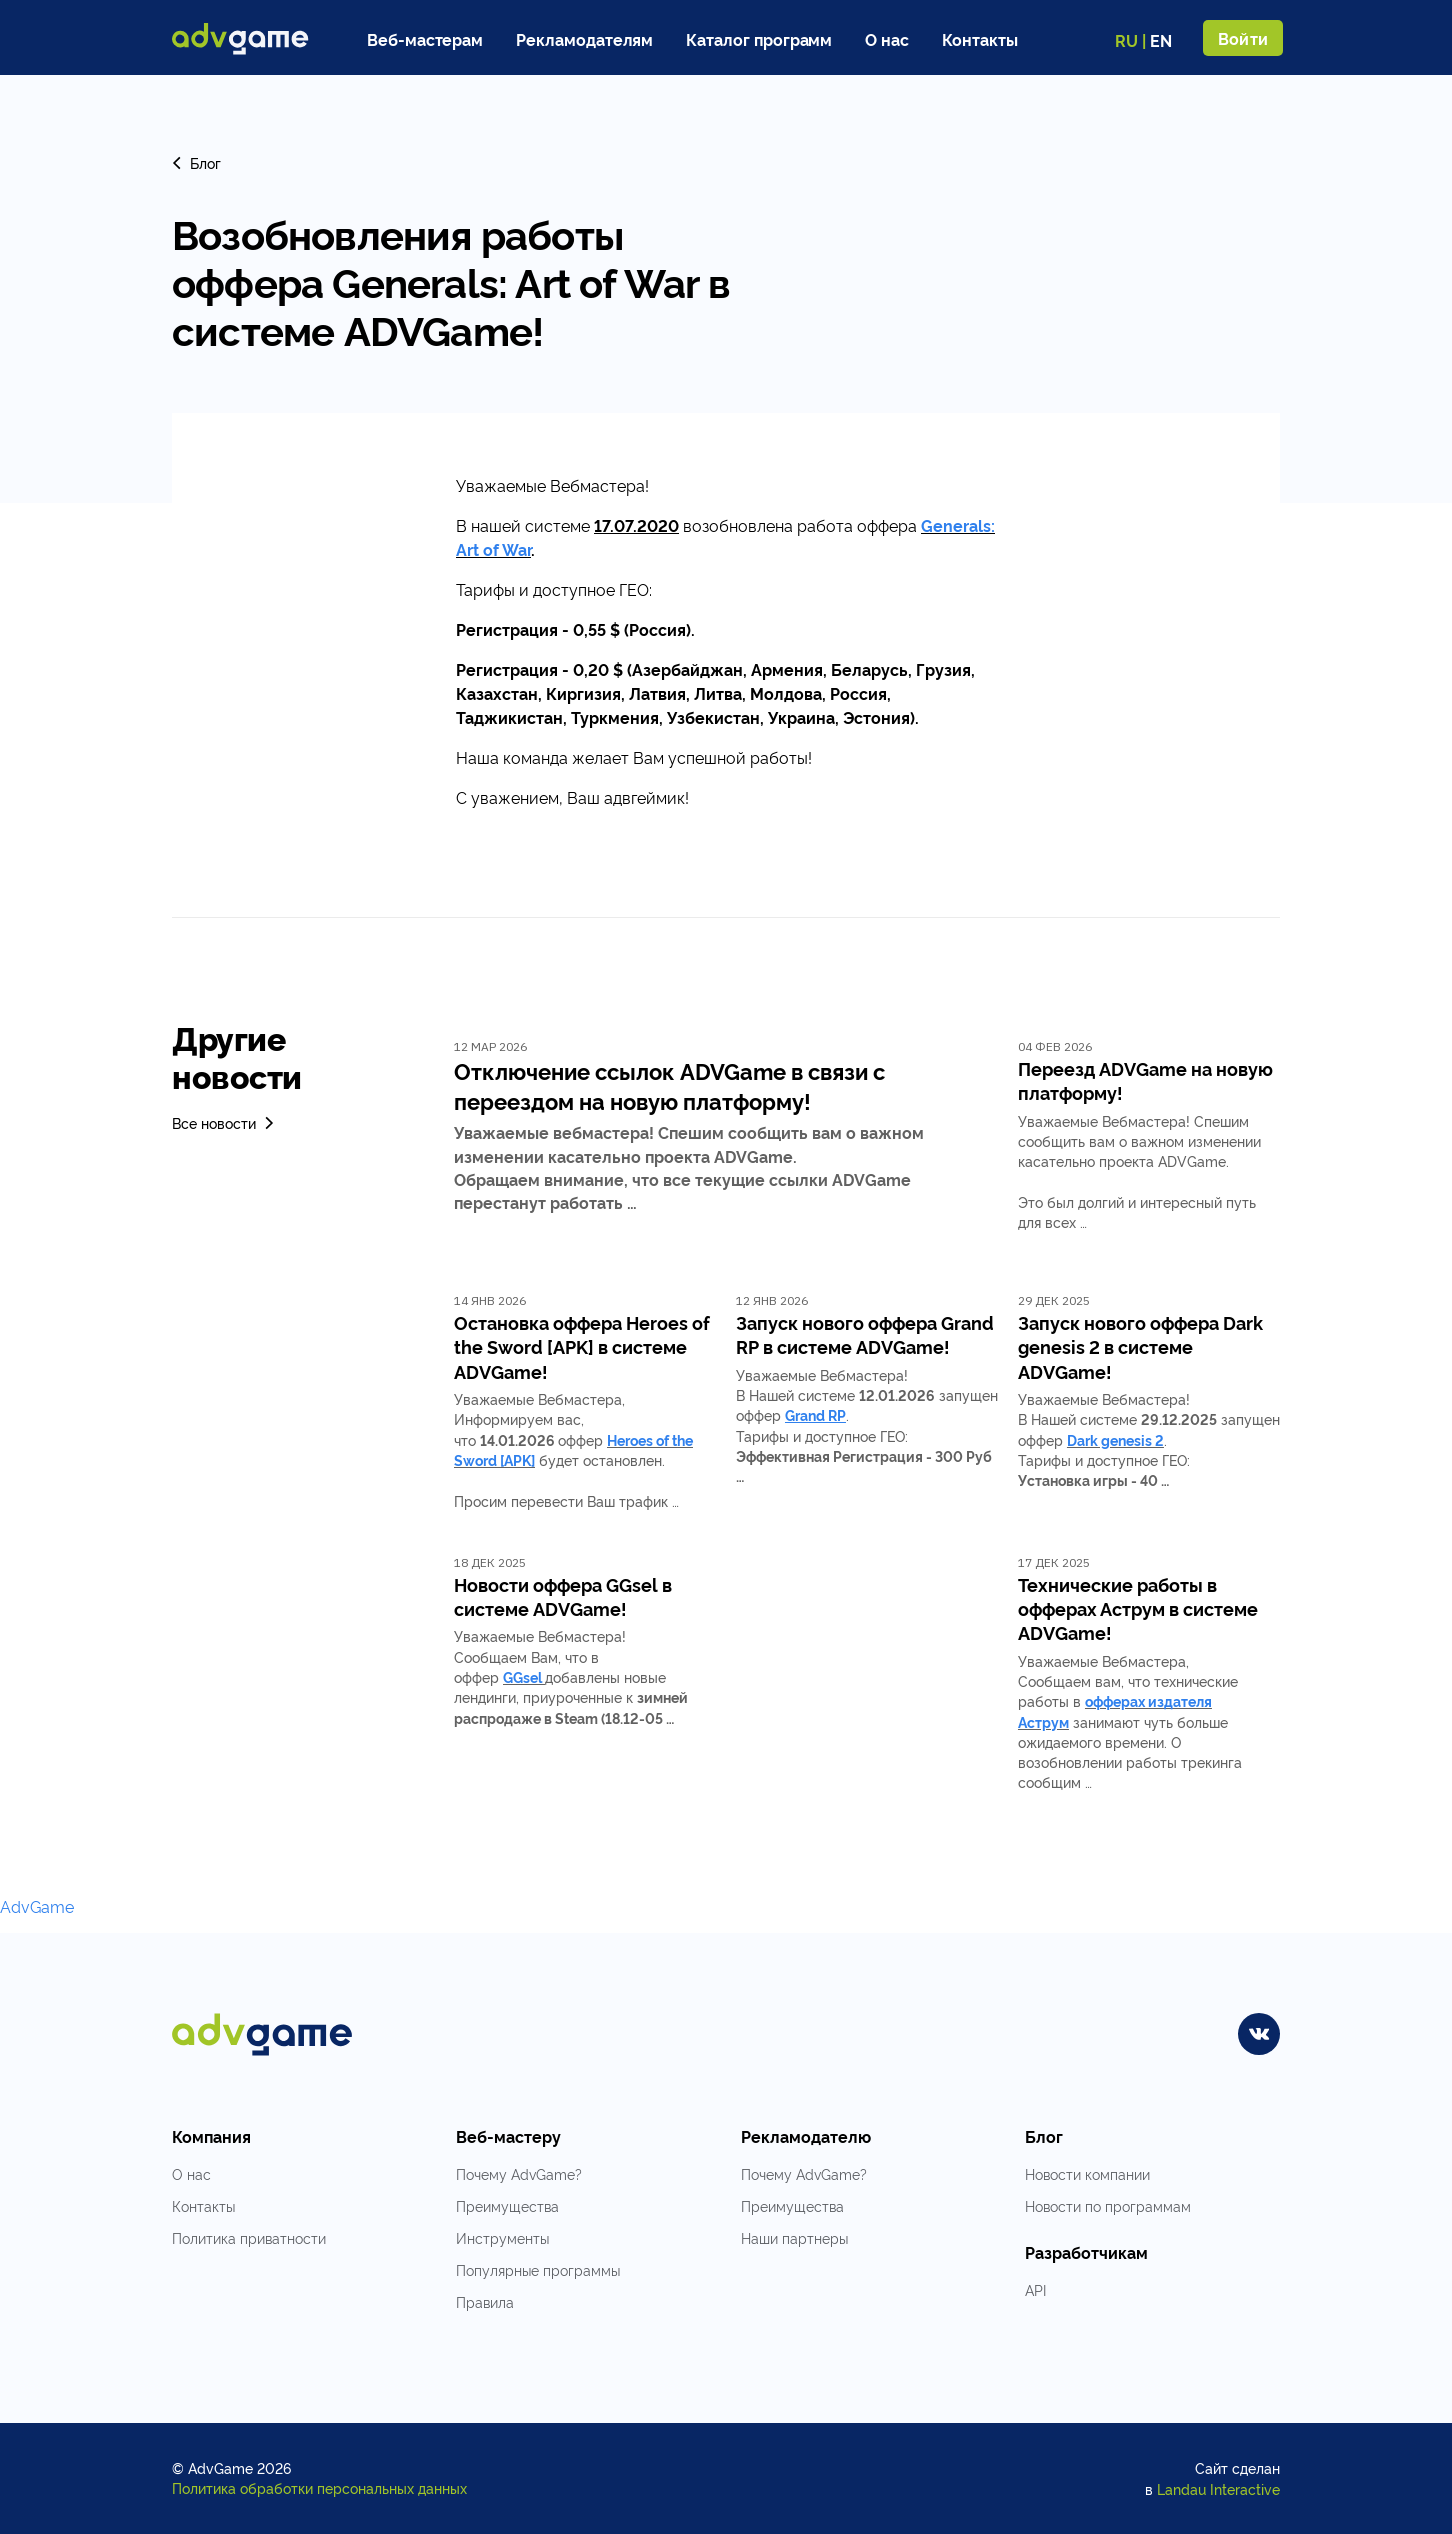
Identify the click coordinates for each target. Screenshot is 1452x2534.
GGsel (522, 1676)
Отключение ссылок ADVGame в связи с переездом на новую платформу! (669, 1085)
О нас (887, 39)
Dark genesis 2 (1115, 1439)
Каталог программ (759, 39)
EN (1161, 40)
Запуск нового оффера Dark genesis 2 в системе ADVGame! (1140, 1346)
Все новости (224, 1122)
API (1035, 2289)
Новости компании (1087, 2173)
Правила (485, 2301)
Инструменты (502, 2237)
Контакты (980, 39)
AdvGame (37, 1906)
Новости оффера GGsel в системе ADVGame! (563, 1596)
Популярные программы (538, 2269)
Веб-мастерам (425, 39)
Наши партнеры (794, 2237)
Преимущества (507, 2205)
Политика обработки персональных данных (319, 2487)
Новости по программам (1108, 2205)
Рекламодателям (584, 39)
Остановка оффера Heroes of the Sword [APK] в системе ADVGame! (582, 1346)
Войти (1243, 38)
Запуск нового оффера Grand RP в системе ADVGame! (865, 1334)
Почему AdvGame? (519, 2173)
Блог (196, 162)
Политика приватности (249, 2237)
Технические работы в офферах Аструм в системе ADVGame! (1138, 1608)
